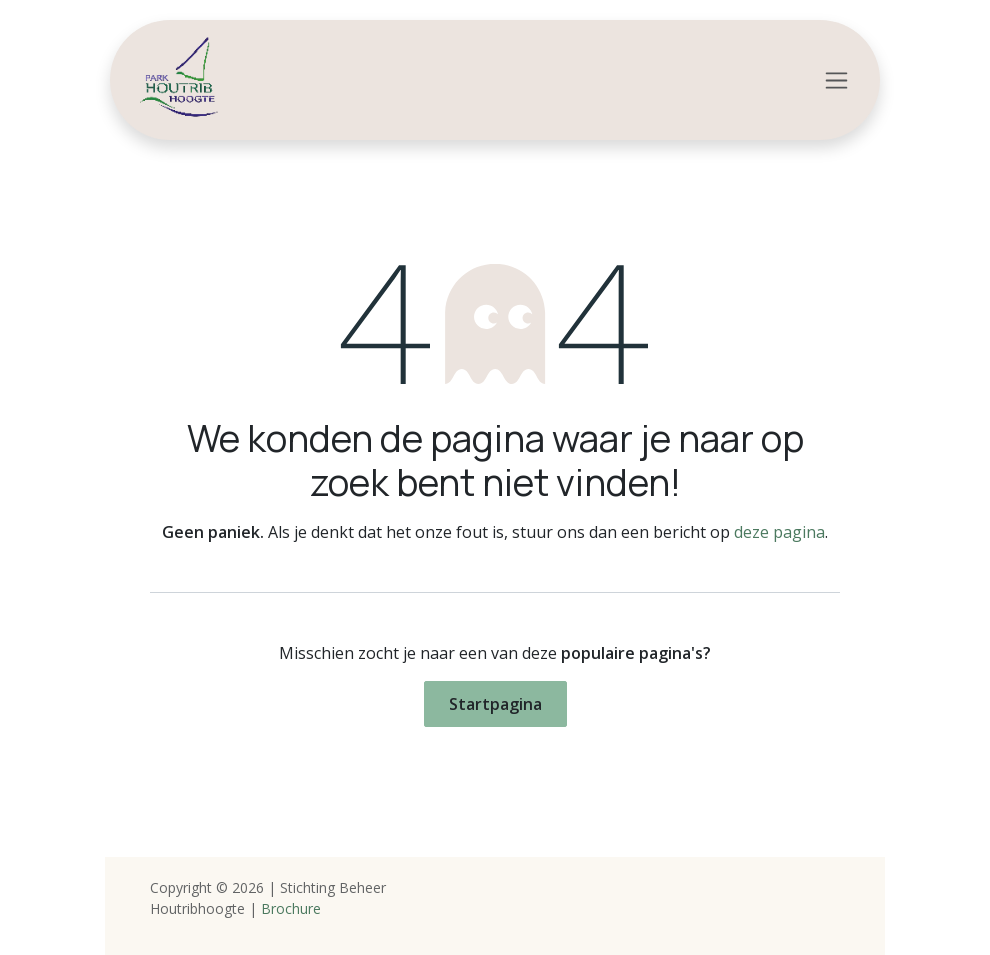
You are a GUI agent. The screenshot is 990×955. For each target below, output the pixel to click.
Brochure (291, 908)
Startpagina (495, 704)
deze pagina (779, 532)
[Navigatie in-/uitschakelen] (836, 80)
